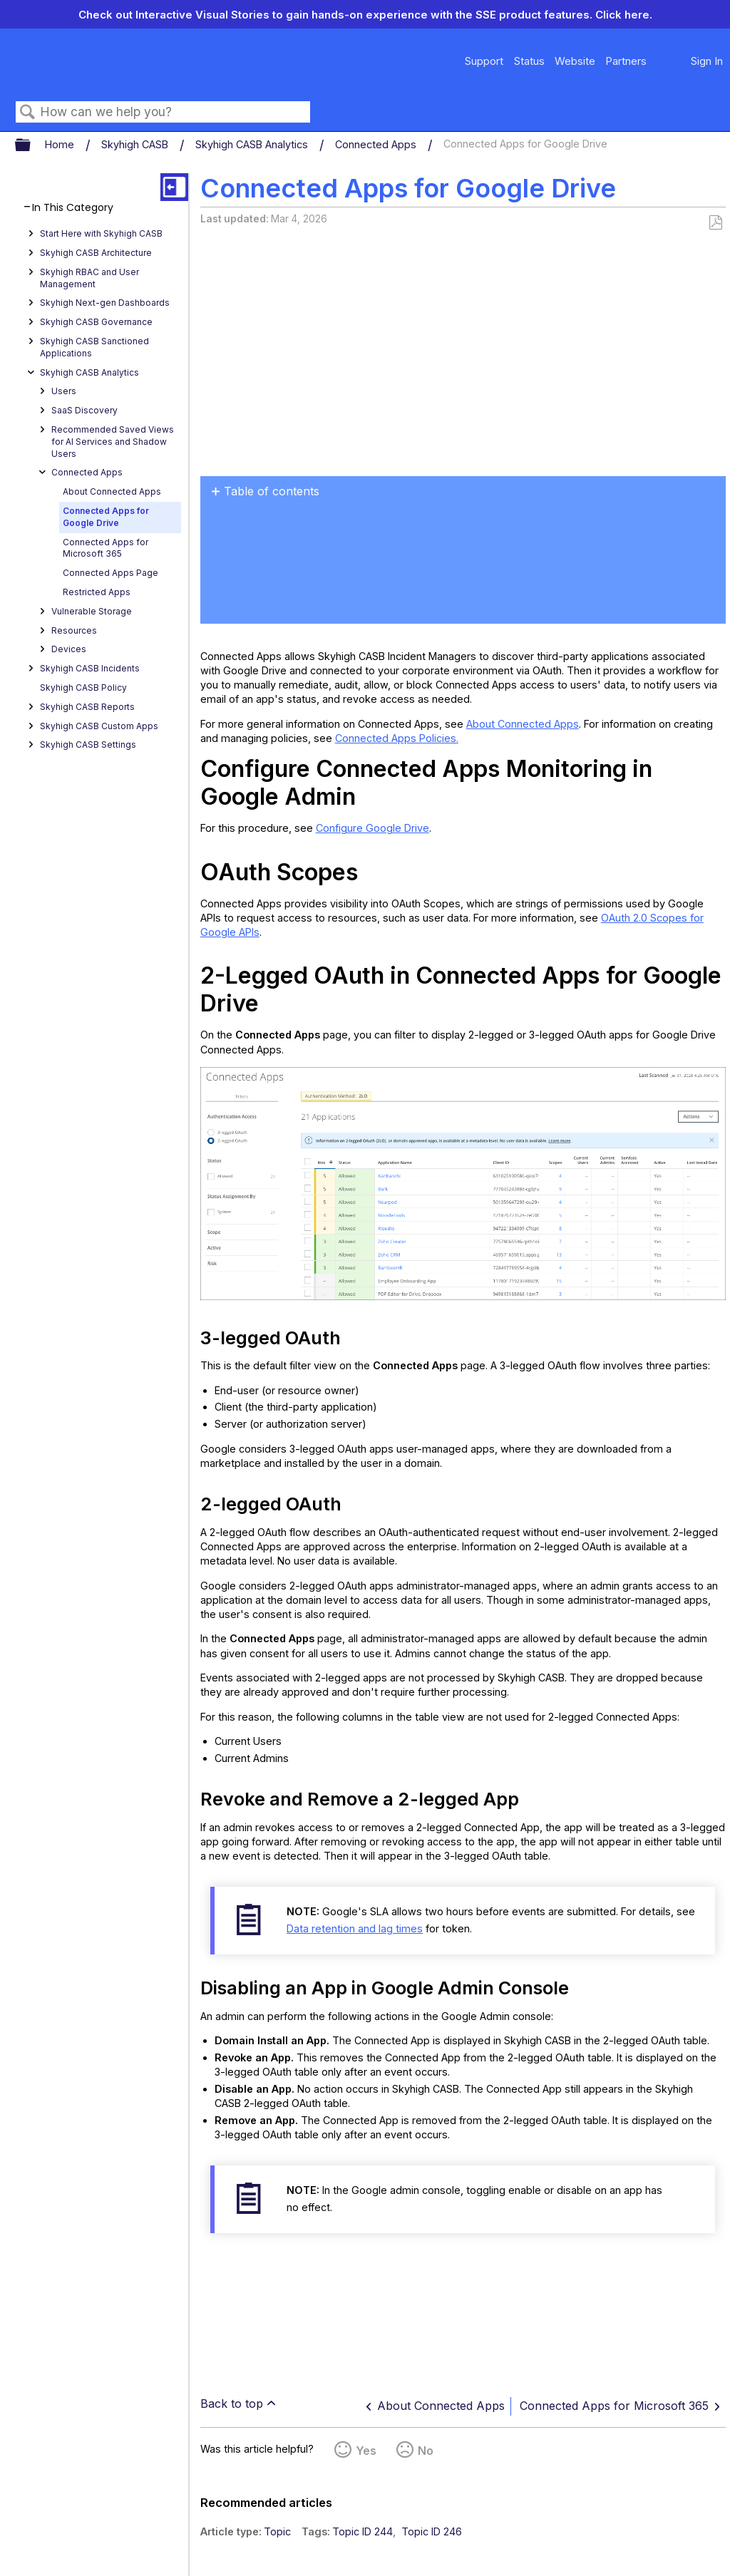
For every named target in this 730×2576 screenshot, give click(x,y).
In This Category (72, 208)
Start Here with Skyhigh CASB (101, 233)
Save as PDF (715, 222)
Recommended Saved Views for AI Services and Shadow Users (112, 441)
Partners (626, 61)
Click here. (623, 14)
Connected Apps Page (110, 572)
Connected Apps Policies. (396, 738)
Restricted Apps (96, 592)
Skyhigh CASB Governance (96, 321)
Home (61, 144)
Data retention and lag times (355, 1928)
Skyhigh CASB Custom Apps (99, 726)
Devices (68, 649)
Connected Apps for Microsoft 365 (105, 548)
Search (28, 112)
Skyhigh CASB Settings (88, 744)
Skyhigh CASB (136, 144)
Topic (277, 2531)
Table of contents (271, 491)
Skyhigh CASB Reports (87, 706)
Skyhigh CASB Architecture (96, 252)
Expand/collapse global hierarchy (32, 145)
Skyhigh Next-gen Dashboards (105, 302)
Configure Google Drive (372, 828)
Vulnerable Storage (91, 611)
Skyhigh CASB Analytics (253, 144)
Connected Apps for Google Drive (106, 516)
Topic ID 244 (362, 2531)
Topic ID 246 (431, 2531)
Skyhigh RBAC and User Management (89, 278)
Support (484, 61)
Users (63, 391)
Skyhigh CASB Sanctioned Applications (94, 347)
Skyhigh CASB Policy (83, 687)
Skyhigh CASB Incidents (90, 668)
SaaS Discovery (84, 410)
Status (529, 61)
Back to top (231, 2403)
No (425, 2450)
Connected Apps (377, 144)
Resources (74, 630)
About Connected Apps (112, 491)
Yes (366, 2450)
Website (575, 61)
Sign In (707, 61)
